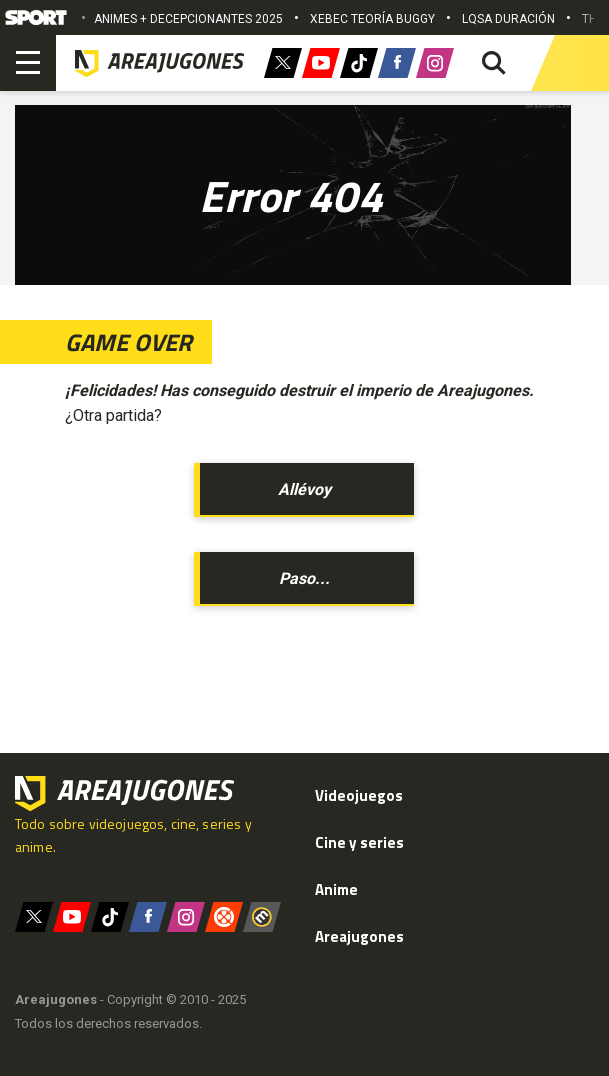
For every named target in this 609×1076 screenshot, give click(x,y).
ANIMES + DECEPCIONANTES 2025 (188, 19)
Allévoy (305, 489)
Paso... (305, 578)
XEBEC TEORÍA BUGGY (372, 19)
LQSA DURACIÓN (508, 19)
